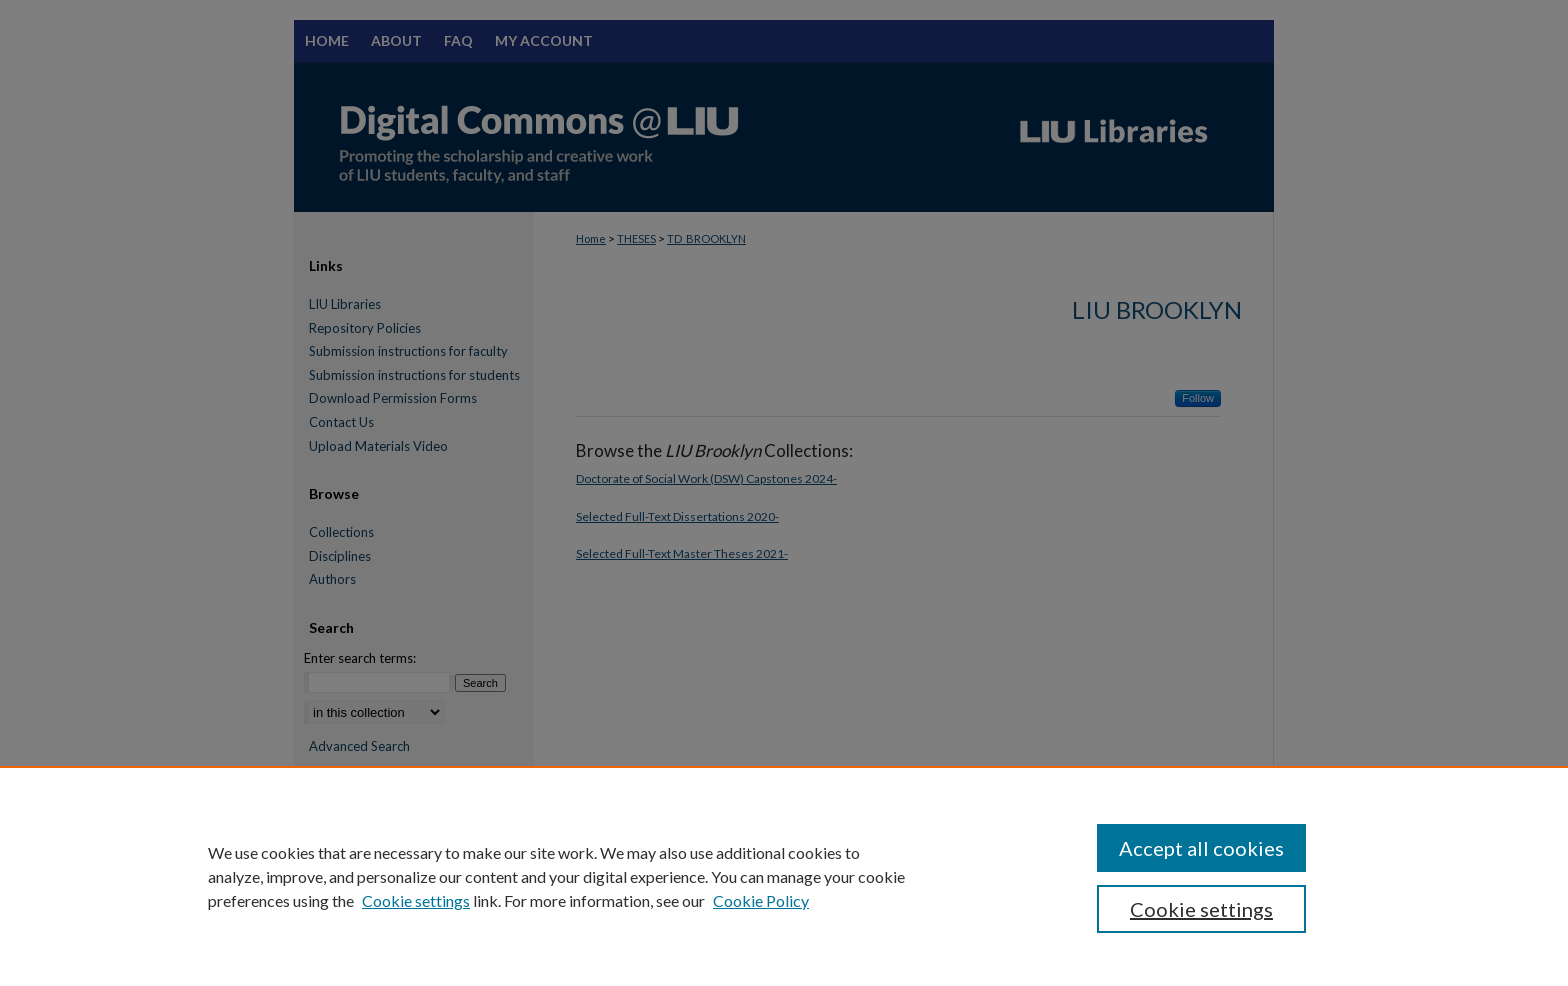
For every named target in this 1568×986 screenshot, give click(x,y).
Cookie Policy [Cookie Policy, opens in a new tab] (761, 900)
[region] (784, 876)
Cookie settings (416, 900)
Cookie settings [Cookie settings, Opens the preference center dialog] (1201, 909)
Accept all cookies (1201, 848)
